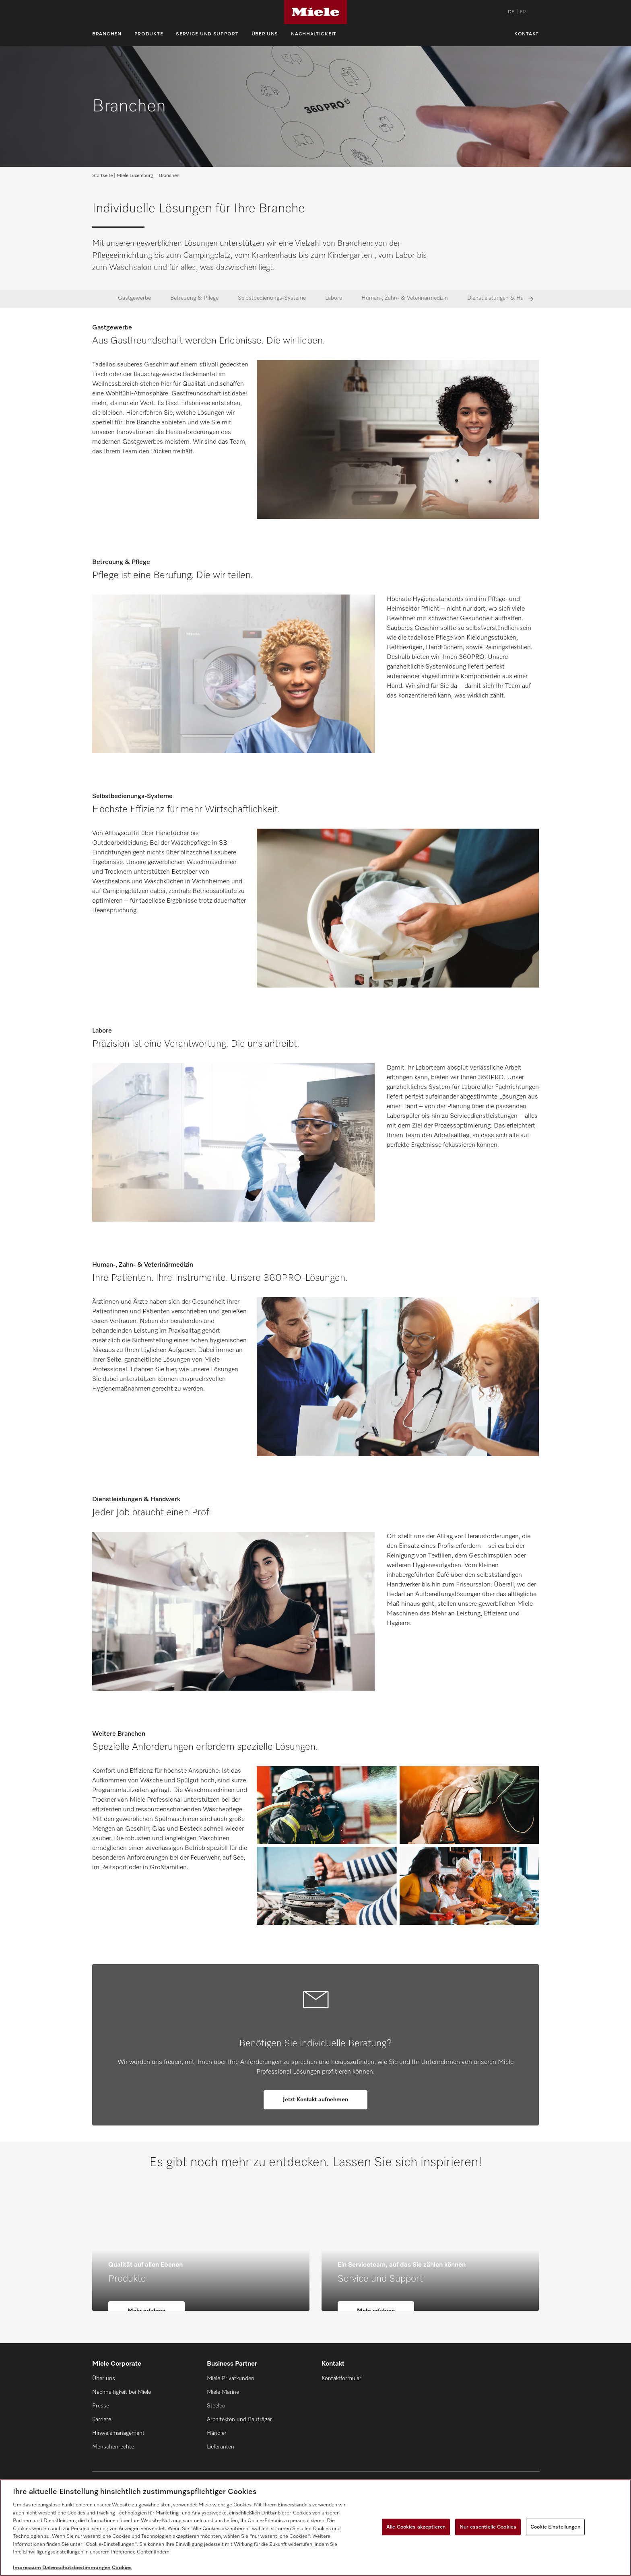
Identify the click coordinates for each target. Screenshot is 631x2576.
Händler (217, 2433)
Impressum (27, 2567)
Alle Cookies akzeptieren (415, 2526)
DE (511, 12)
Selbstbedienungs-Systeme (272, 298)
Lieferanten (220, 2447)
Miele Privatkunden (230, 2378)
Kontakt (526, 34)
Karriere (101, 2419)
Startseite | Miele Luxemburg (122, 175)
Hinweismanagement (118, 2433)
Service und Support (207, 34)
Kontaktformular (341, 2378)
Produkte (148, 34)
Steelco (216, 2406)
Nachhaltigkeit (313, 34)
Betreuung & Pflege (194, 298)
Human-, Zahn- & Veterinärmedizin (404, 298)
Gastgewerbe (134, 298)
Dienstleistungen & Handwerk (504, 298)
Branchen (107, 34)
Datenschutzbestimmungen (76, 2567)
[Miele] (315, 12)
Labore (333, 298)
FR (523, 12)
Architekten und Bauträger (239, 2419)
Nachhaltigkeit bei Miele (121, 2392)
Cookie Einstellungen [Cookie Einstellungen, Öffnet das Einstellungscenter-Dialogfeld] (555, 2526)
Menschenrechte (113, 2447)
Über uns (265, 34)
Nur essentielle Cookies (488, 2526)
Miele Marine (223, 2392)
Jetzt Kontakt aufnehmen (315, 2100)
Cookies (122, 2567)
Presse (100, 2406)
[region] (315, 2527)
